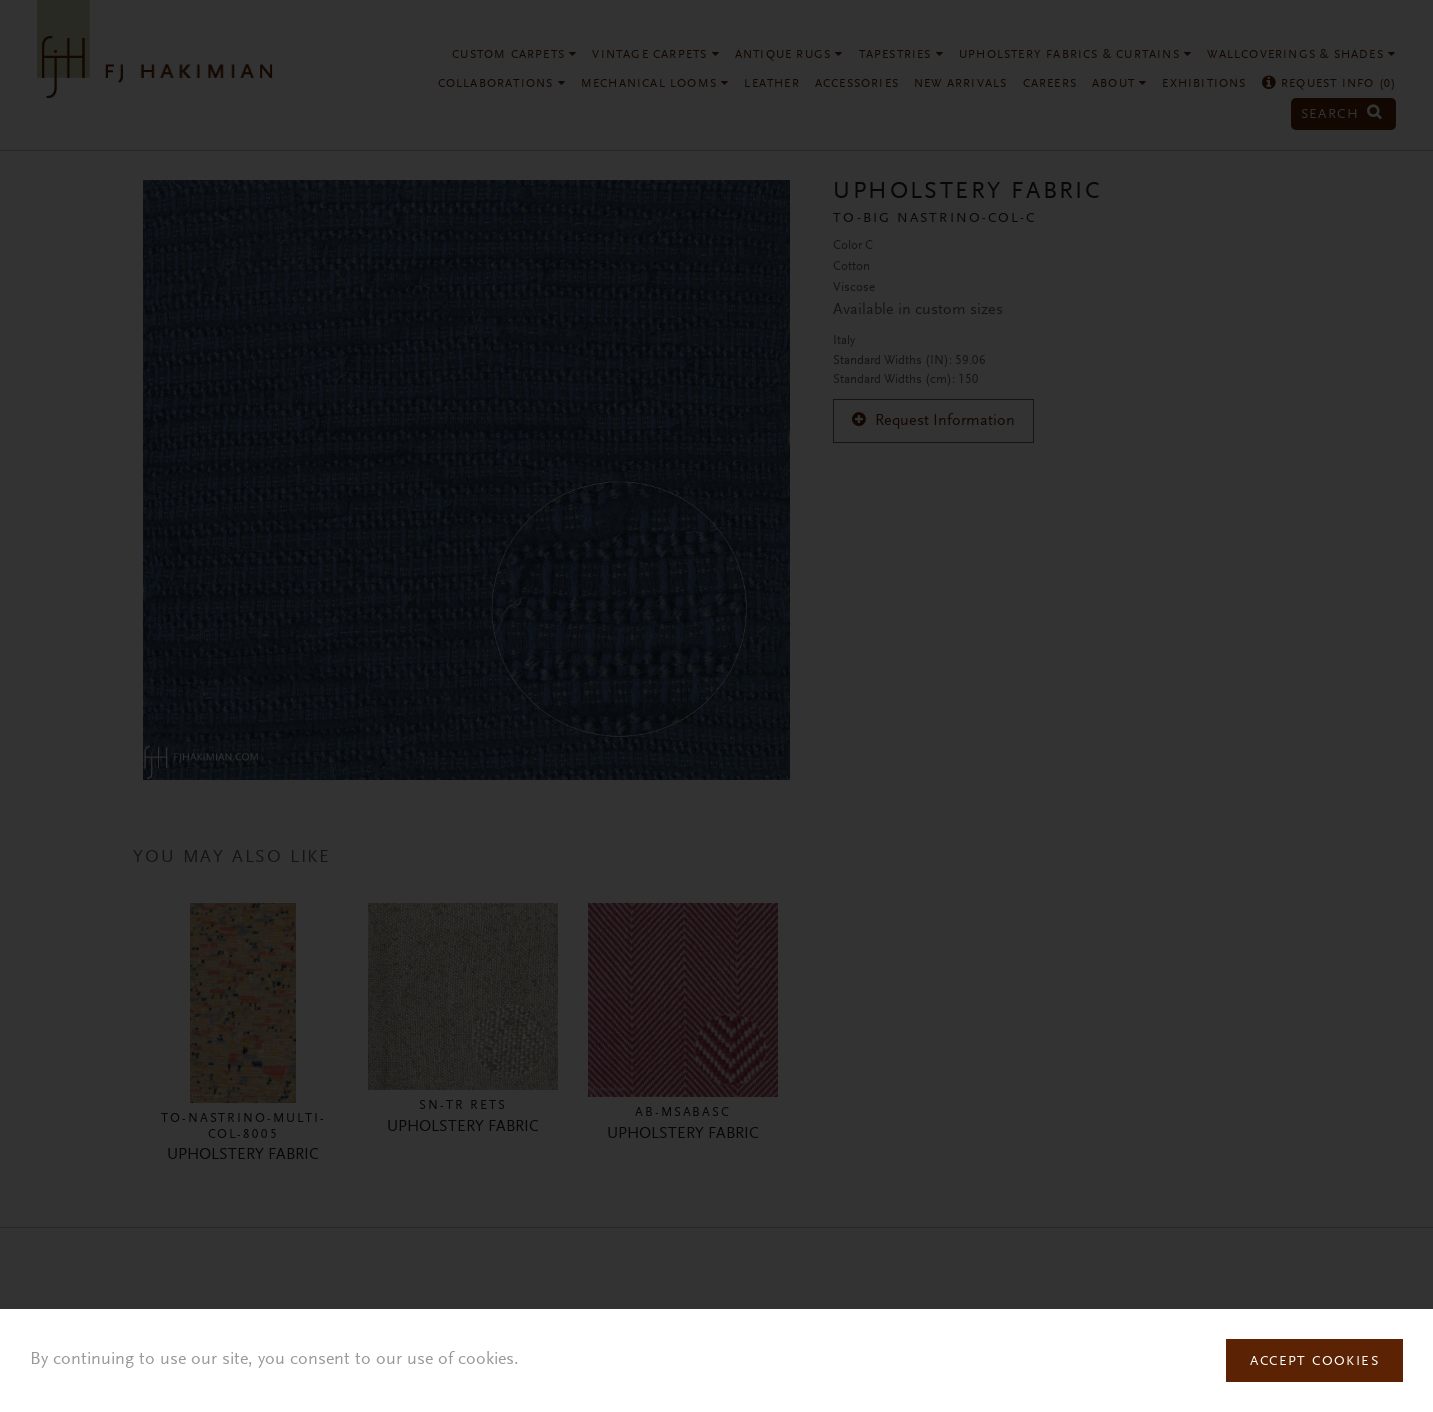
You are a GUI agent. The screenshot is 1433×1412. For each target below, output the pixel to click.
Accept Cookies (1314, 1362)
